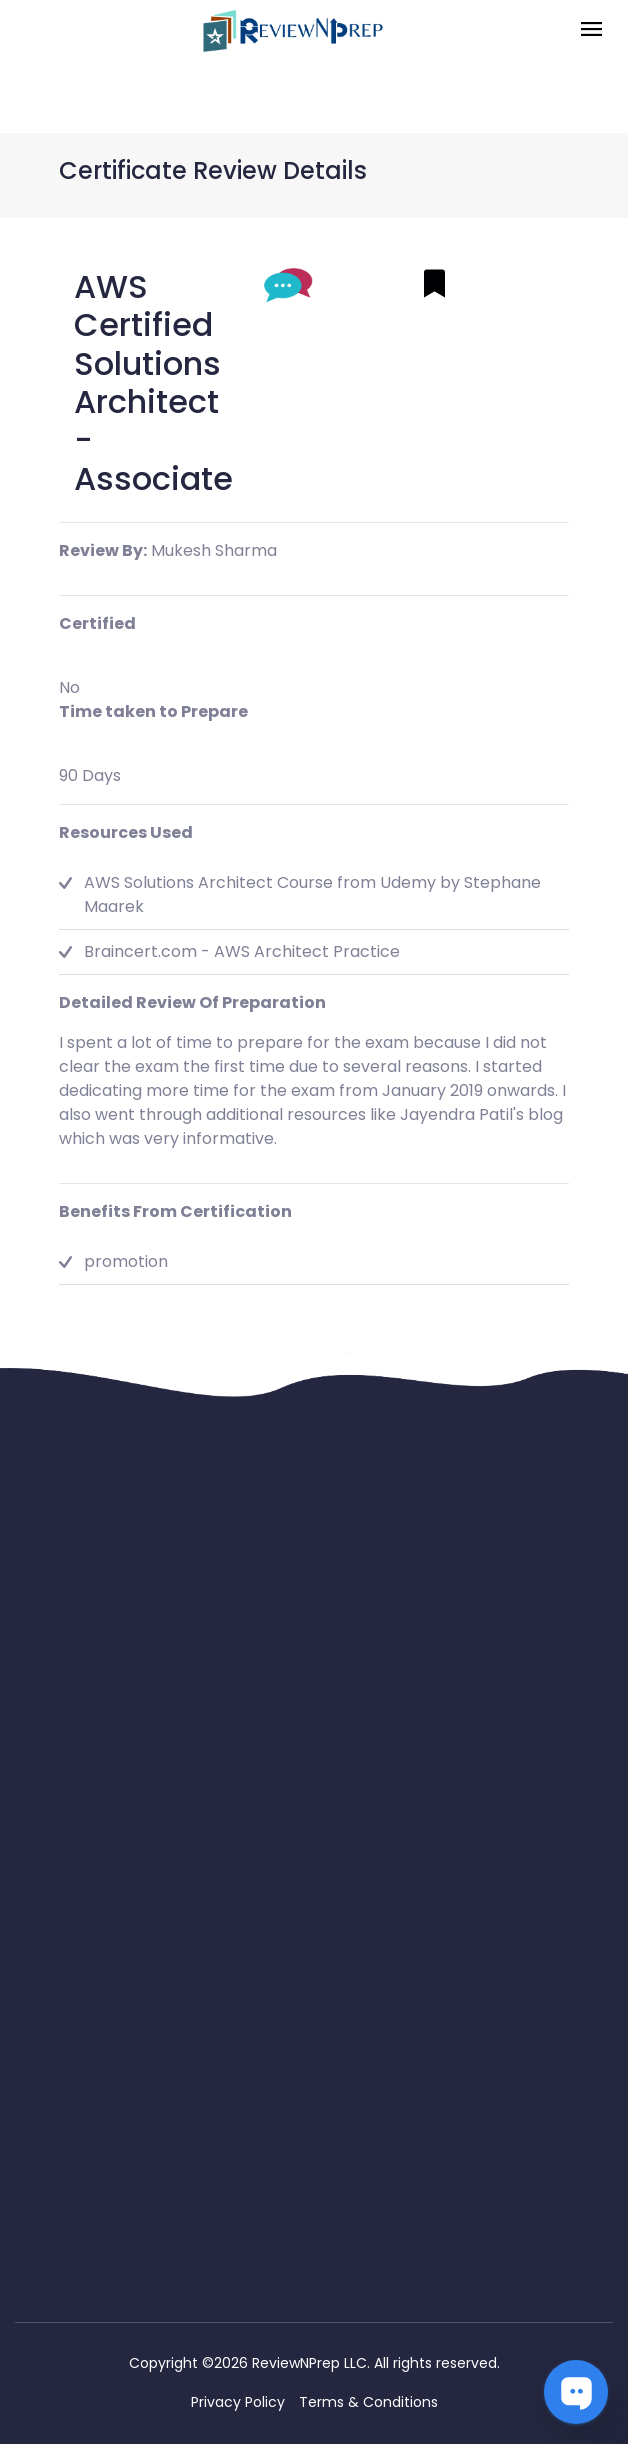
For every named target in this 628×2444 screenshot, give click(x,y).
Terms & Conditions (368, 2402)
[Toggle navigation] (591, 30)
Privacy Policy (238, 2402)
